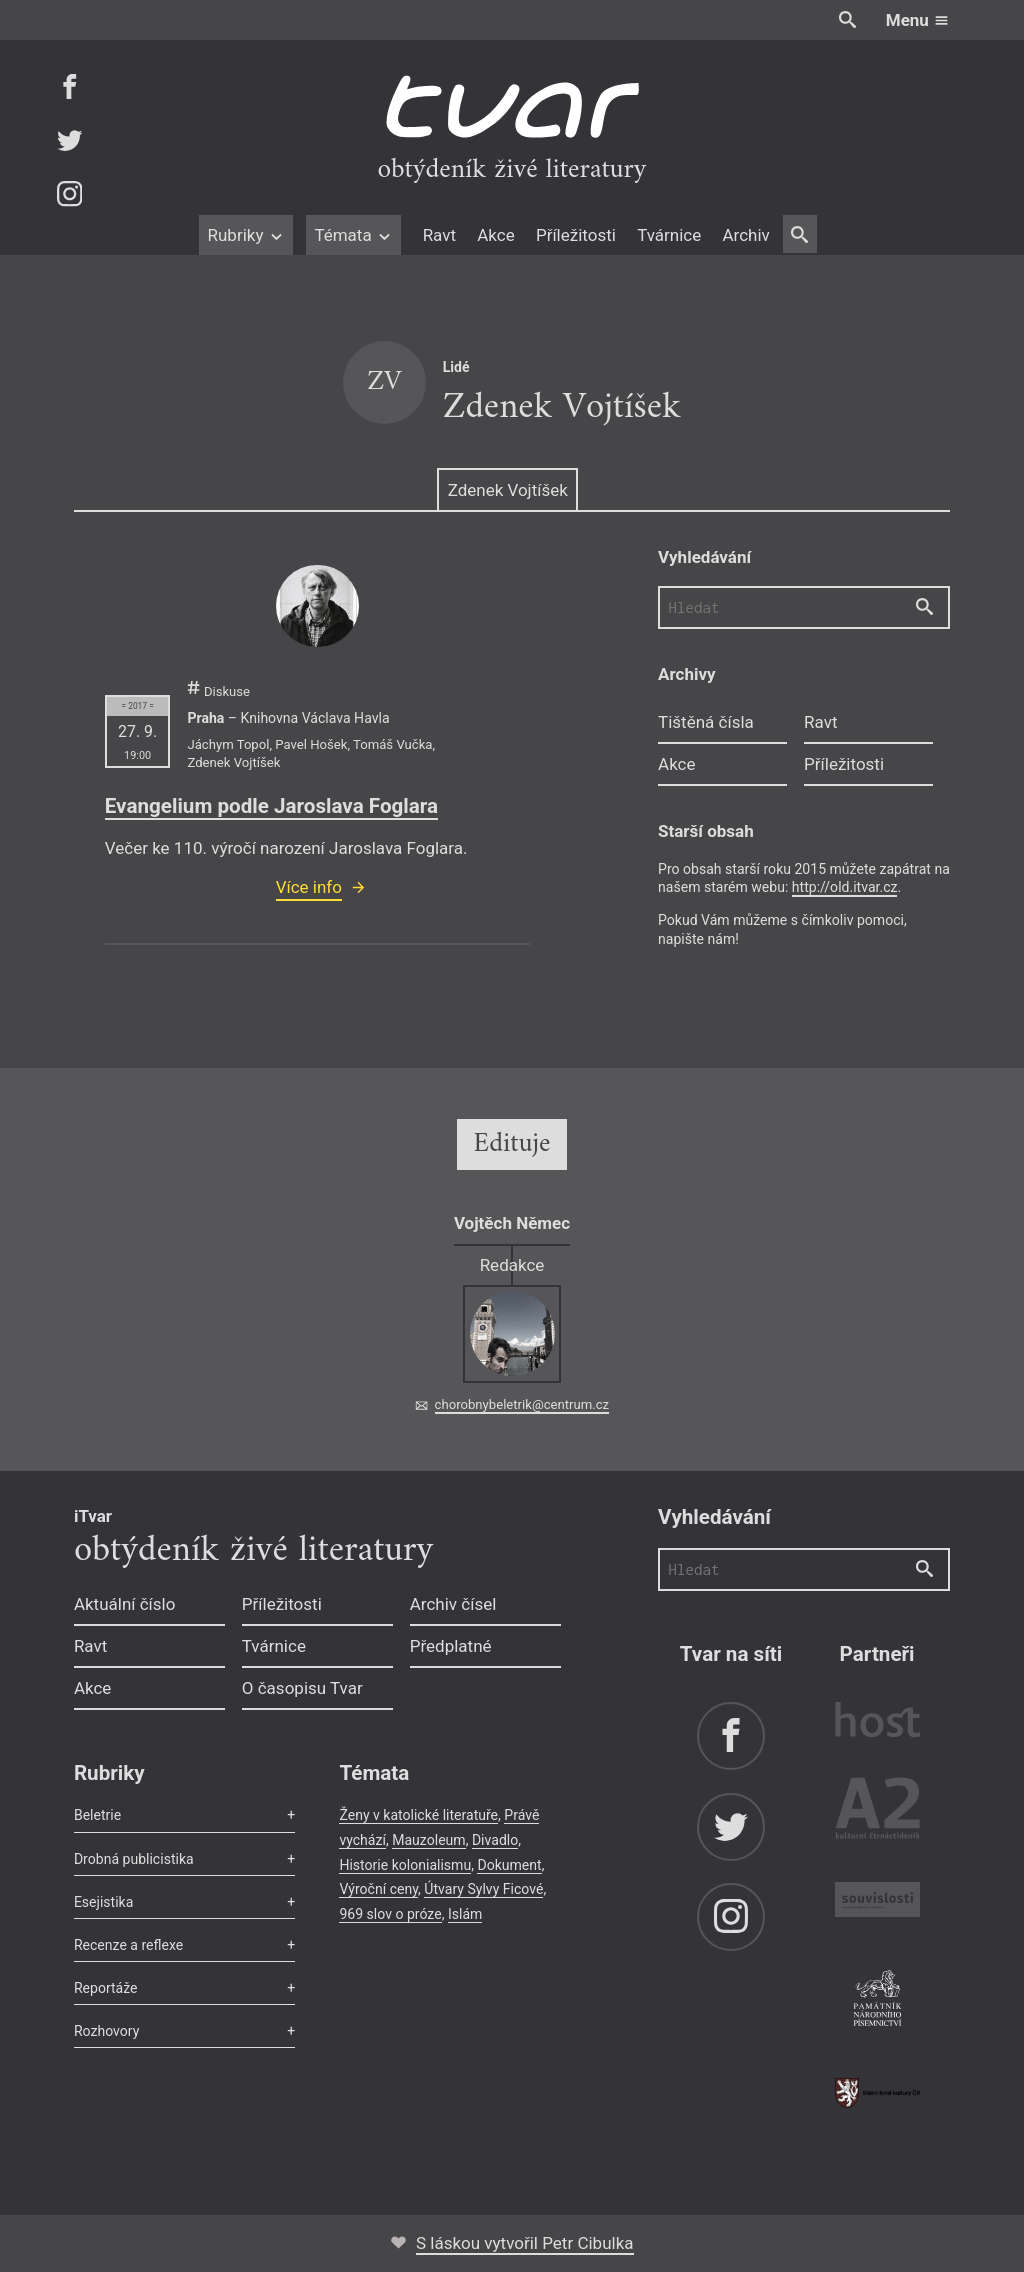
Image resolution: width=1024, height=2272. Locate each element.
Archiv (745, 235)
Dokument (509, 1865)
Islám (465, 1914)
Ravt (439, 235)
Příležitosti (576, 235)
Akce (495, 235)
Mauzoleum (428, 1840)
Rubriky (245, 235)
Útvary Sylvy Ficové (483, 1889)
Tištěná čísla (706, 722)
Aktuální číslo (125, 1604)
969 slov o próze (390, 1914)
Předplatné (451, 1646)
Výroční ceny (378, 1889)
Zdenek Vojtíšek (508, 490)
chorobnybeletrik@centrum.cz (522, 1404)
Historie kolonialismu (405, 1865)
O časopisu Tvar (302, 1688)
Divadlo (495, 1840)
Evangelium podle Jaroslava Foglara (271, 806)
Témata (353, 235)
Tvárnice (669, 235)
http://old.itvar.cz (845, 887)
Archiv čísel (453, 1604)
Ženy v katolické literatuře (418, 1815)
